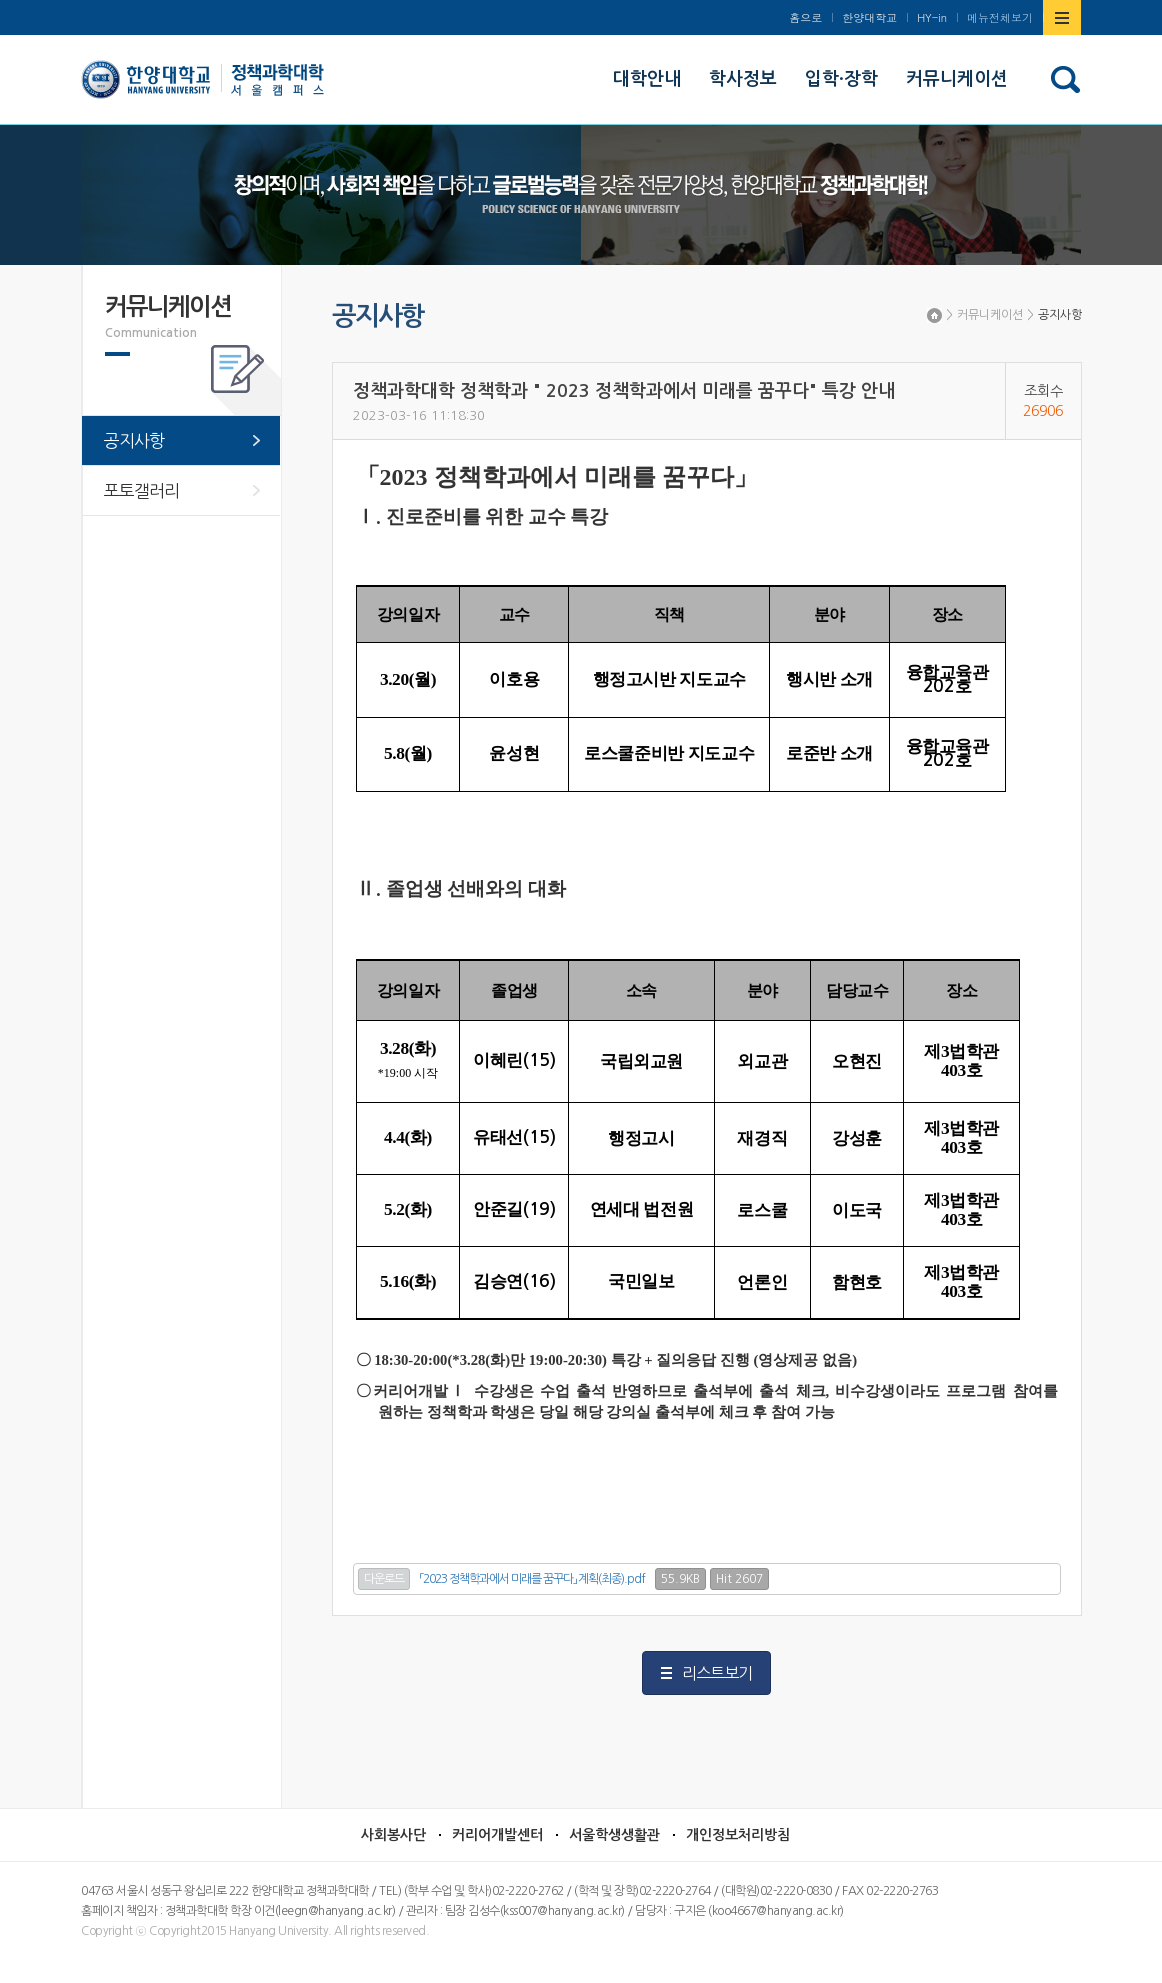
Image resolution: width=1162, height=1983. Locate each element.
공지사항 (1060, 315)
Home (934, 315)
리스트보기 (717, 1673)
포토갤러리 (141, 490)
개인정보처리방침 (738, 1835)
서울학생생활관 (614, 1835)
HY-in (932, 17)
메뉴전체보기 (1000, 17)
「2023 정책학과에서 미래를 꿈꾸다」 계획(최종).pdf (532, 1579)
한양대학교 (869, 17)
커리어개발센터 (497, 1835)
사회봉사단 (393, 1835)
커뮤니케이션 (990, 315)
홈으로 (805, 17)
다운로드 (384, 1579)
